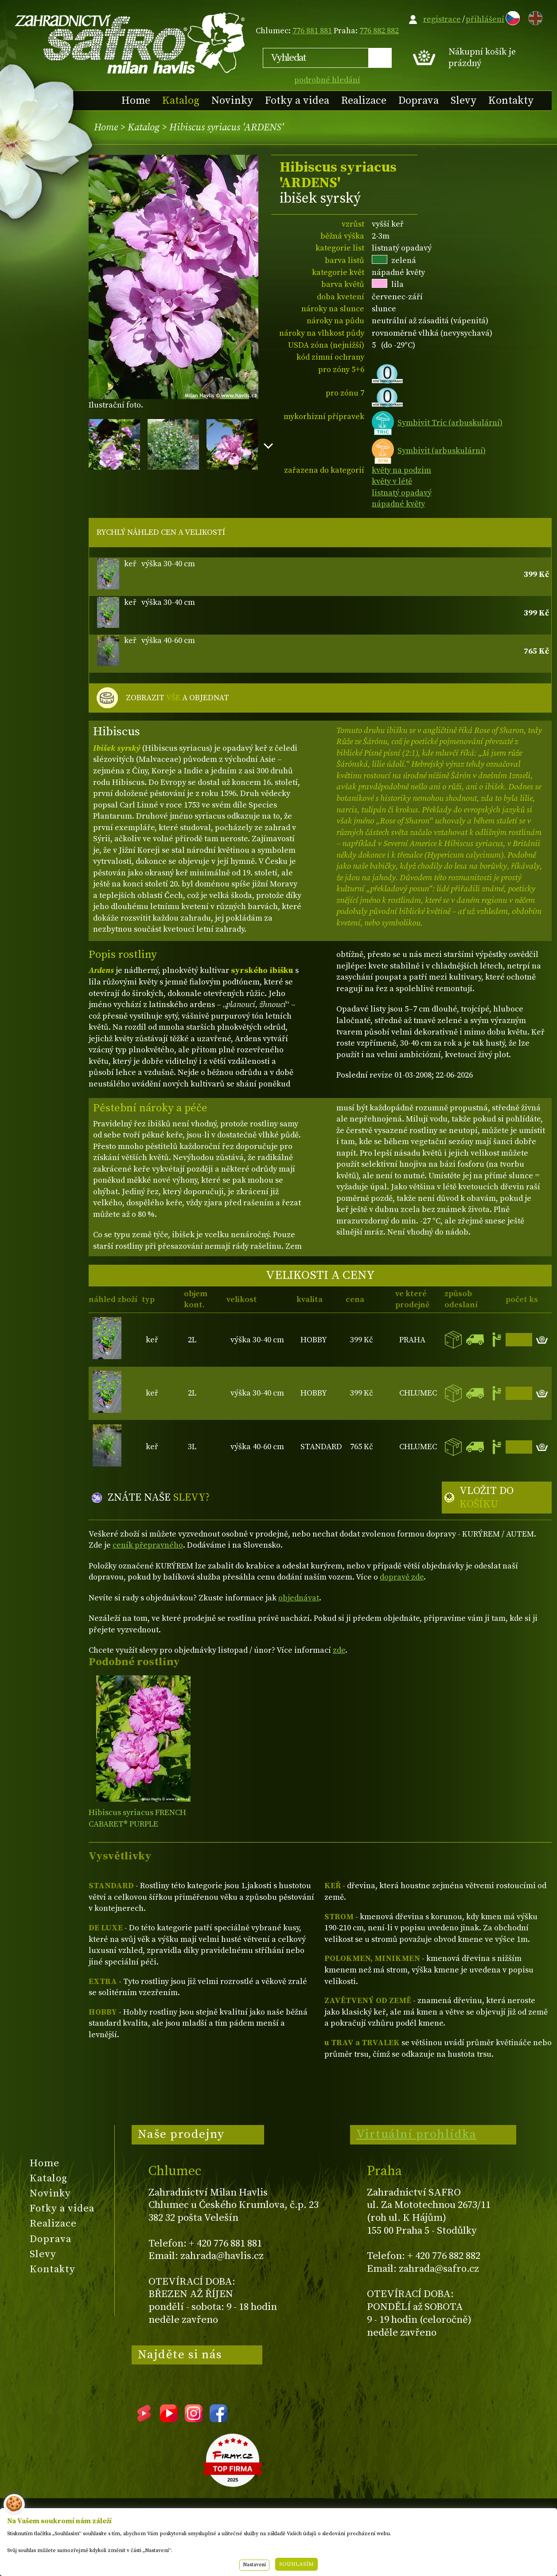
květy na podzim (401, 470)
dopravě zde (402, 1577)
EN (533, 17)
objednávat (298, 1598)
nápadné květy (398, 504)
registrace (442, 19)
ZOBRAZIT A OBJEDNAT (177, 698)
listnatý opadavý (402, 493)
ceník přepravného (148, 1545)
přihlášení (485, 19)
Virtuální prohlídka (416, 2134)
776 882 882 (379, 31)
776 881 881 (312, 31)
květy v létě (392, 481)
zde (339, 1650)
